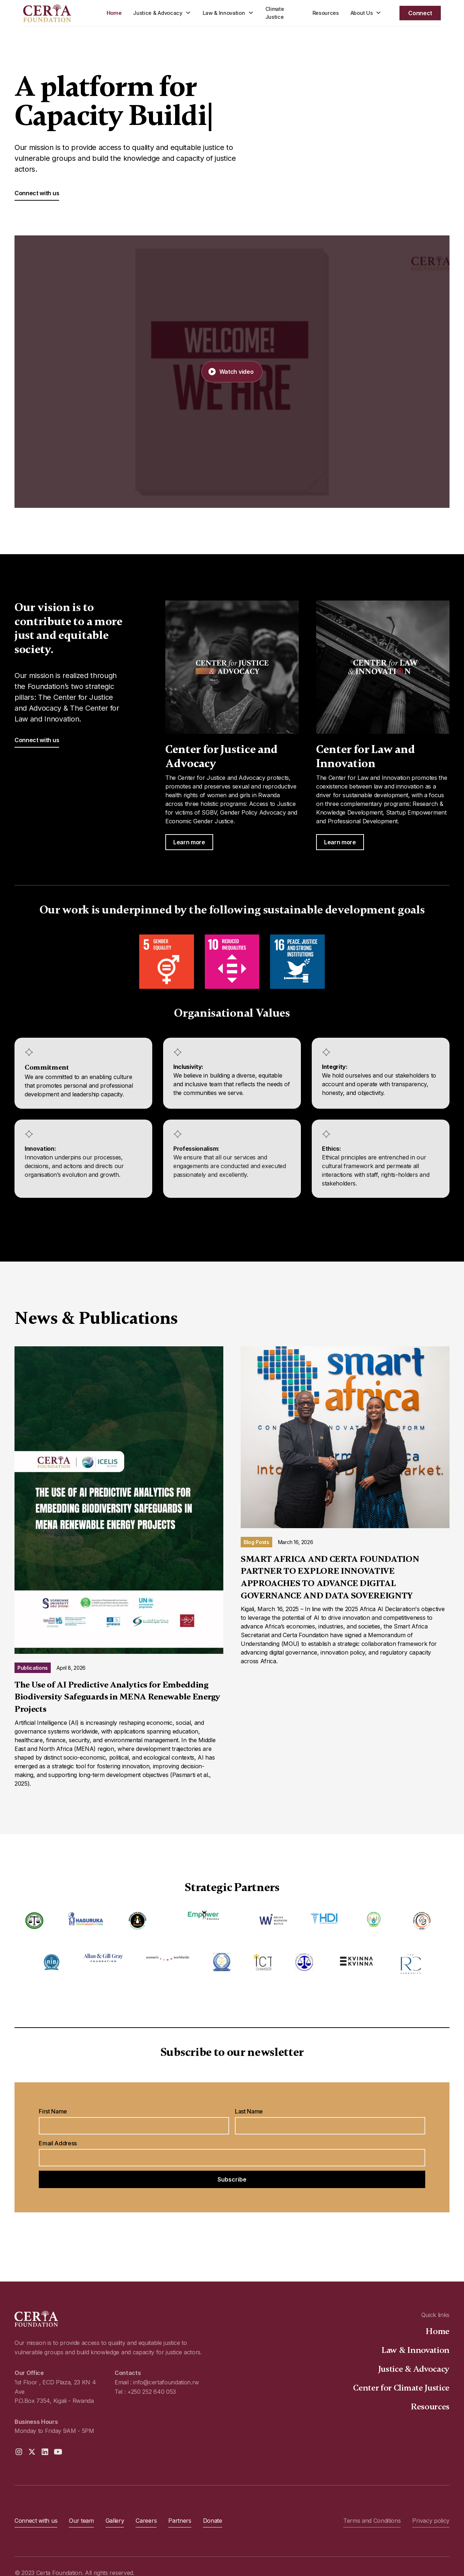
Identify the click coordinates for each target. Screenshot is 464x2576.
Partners (179, 2520)
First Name (53, 2111)
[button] (161, 13)
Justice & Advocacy (414, 2369)
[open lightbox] (232, 371)
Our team (81, 2520)
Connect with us (36, 193)
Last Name (249, 2111)
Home (114, 13)
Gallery (114, 2520)
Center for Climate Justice (401, 2388)
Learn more (189, 842)
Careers (146, 2520)
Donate (212, 2520)
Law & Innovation (415, 2350)
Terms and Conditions (372, 2520)
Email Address (58, 2143)
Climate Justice (274, 13)
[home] (59, 13)
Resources (325, 13)
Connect (420, 13)
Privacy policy (431, 2520)
